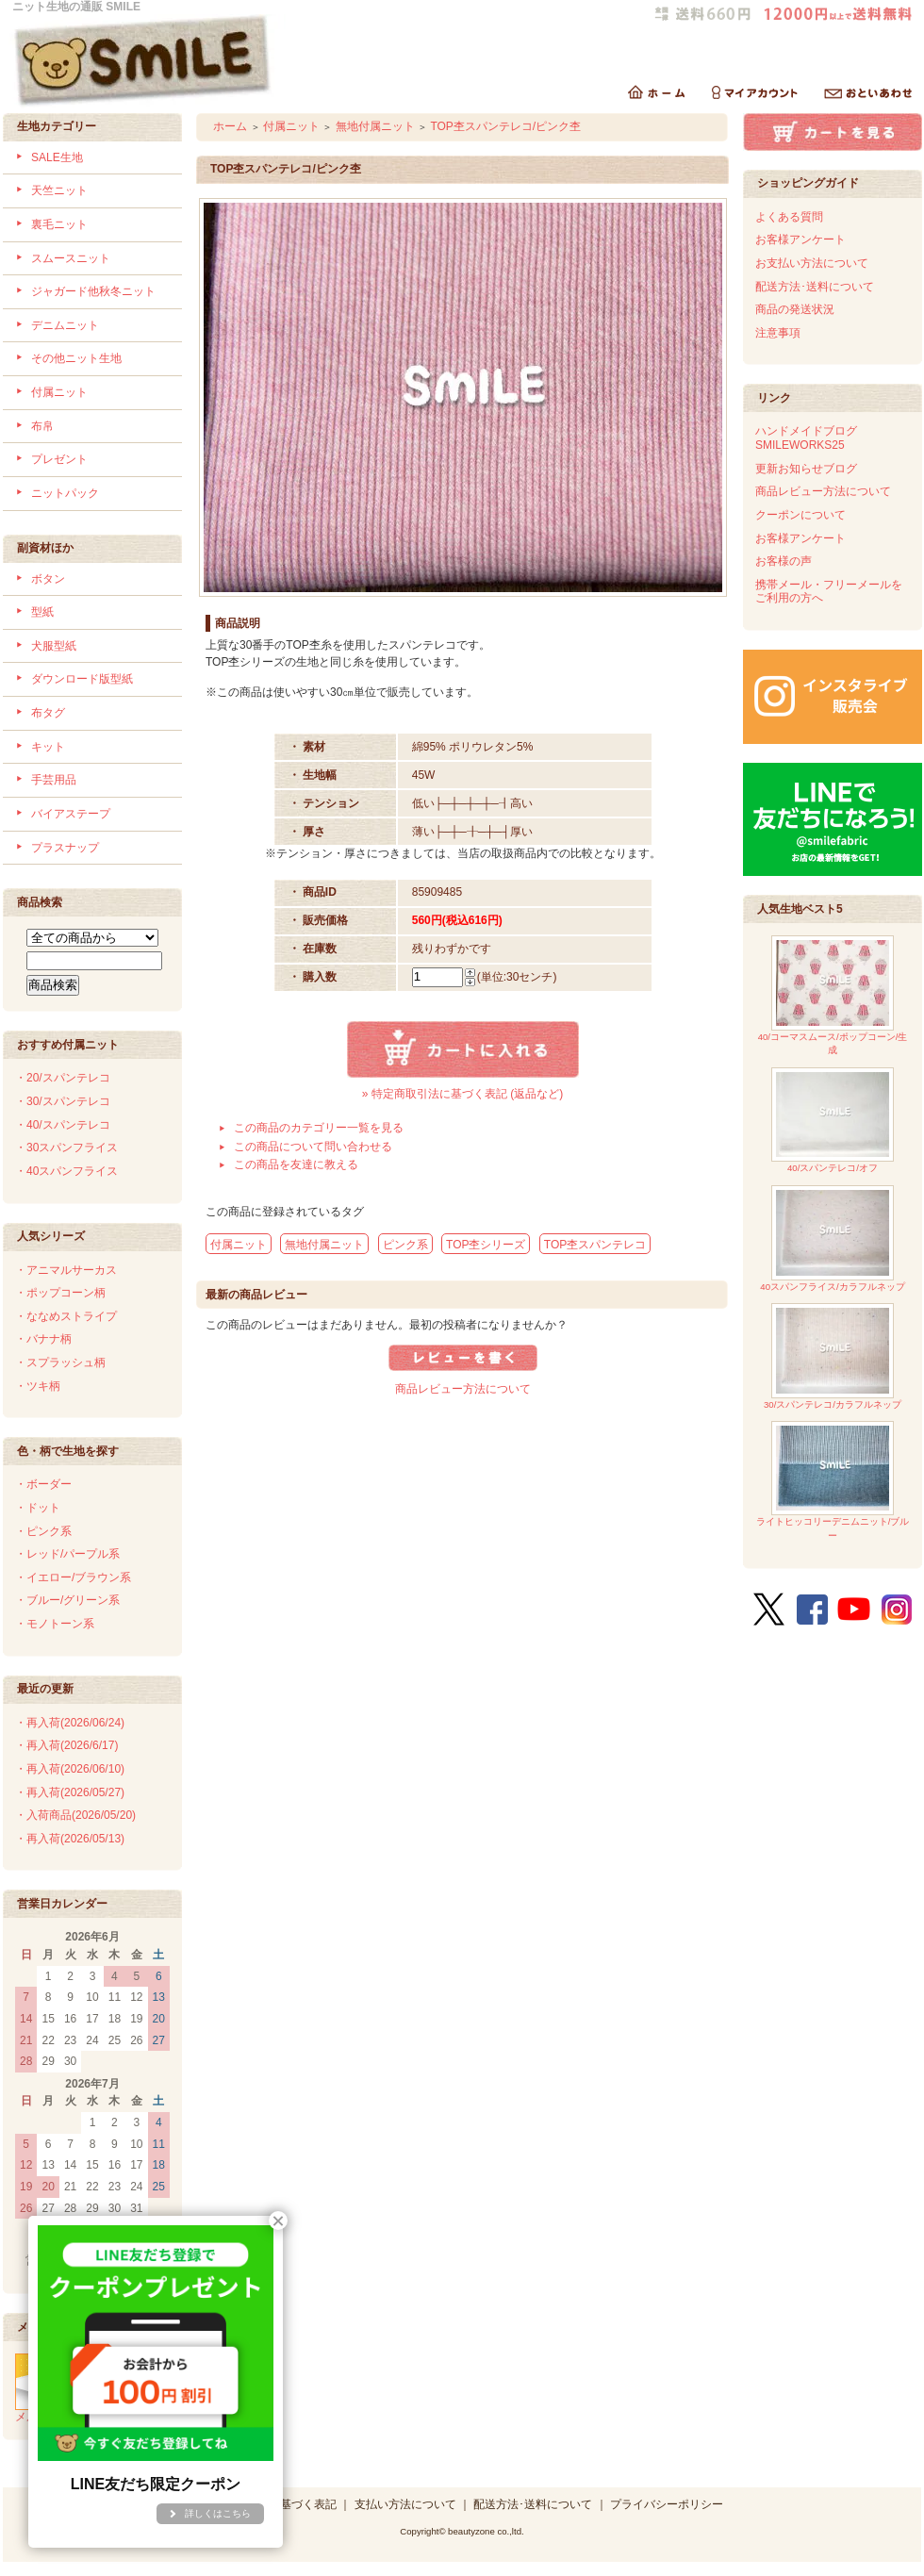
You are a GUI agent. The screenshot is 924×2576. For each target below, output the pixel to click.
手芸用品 (53, 779)
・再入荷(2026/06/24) (69, 1722)
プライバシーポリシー (666, 2504)
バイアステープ (70, 813)
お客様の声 (783, 561)
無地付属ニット (375, 126)
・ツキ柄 (37, 1386)
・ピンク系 (43, 1531)
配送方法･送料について (814, 286)
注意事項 (777, 332)
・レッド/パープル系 (67, 1553)
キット (48, 746)
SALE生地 (57, 157)
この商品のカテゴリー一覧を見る (319, 1127)
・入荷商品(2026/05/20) (75, 1815)
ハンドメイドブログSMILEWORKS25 (806, 438)
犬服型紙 (53, 645)
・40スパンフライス (66, 1171)
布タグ (48, 712)
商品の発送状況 (794, 309)
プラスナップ (65, 847)
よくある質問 (789, 216)
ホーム (230, 126)
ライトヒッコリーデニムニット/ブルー (833, 1481)
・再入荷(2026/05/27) (69, 1792)
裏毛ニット (59, 224)
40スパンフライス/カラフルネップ (832, 1238)
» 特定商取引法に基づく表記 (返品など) (462, 1093)
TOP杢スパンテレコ (595, 1244)
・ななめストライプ (66, 1316)
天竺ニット (59, 190)
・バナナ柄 (43, 1339)
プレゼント (59, 459)
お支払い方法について (811, 263)
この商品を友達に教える (296, 1164)
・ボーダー (43, 1484)
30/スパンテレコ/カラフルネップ (832, 1356)
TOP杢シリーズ (485, 1244)
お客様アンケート (800, 239)
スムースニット (70, 258)
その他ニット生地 (76, 358)
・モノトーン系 (54, 1623)
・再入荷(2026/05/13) (69, 1838)
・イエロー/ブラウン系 (73, 1577)
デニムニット (65, 325)
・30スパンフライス (66, 1147)
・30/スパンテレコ (62, 1101)
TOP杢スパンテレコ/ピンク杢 (505, 126)
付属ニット (59, 392)
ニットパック (65, 493)
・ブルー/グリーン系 (67, 1600)
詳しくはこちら (218, 2513)
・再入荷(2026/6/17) (66, 1745)
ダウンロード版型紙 (82, 678)
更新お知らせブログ (806, 468)
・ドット (37, 1507)
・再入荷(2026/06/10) (69, 1768)
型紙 (42, 612)
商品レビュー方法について (463, 1388)
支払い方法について (405, 2504)
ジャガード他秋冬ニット (93, 291)
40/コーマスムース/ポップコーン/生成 (833, 995)
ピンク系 (405, 1244)
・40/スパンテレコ (62, 1124)
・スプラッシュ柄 (60, 1362)
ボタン (48, 579)
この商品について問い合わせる (313, 1146)
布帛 (42, 426)
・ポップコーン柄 (60, 1292)
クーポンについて (800, 514)
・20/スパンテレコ (62, 1077)
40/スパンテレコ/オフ (832, 1120)
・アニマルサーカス (66, 1270)
